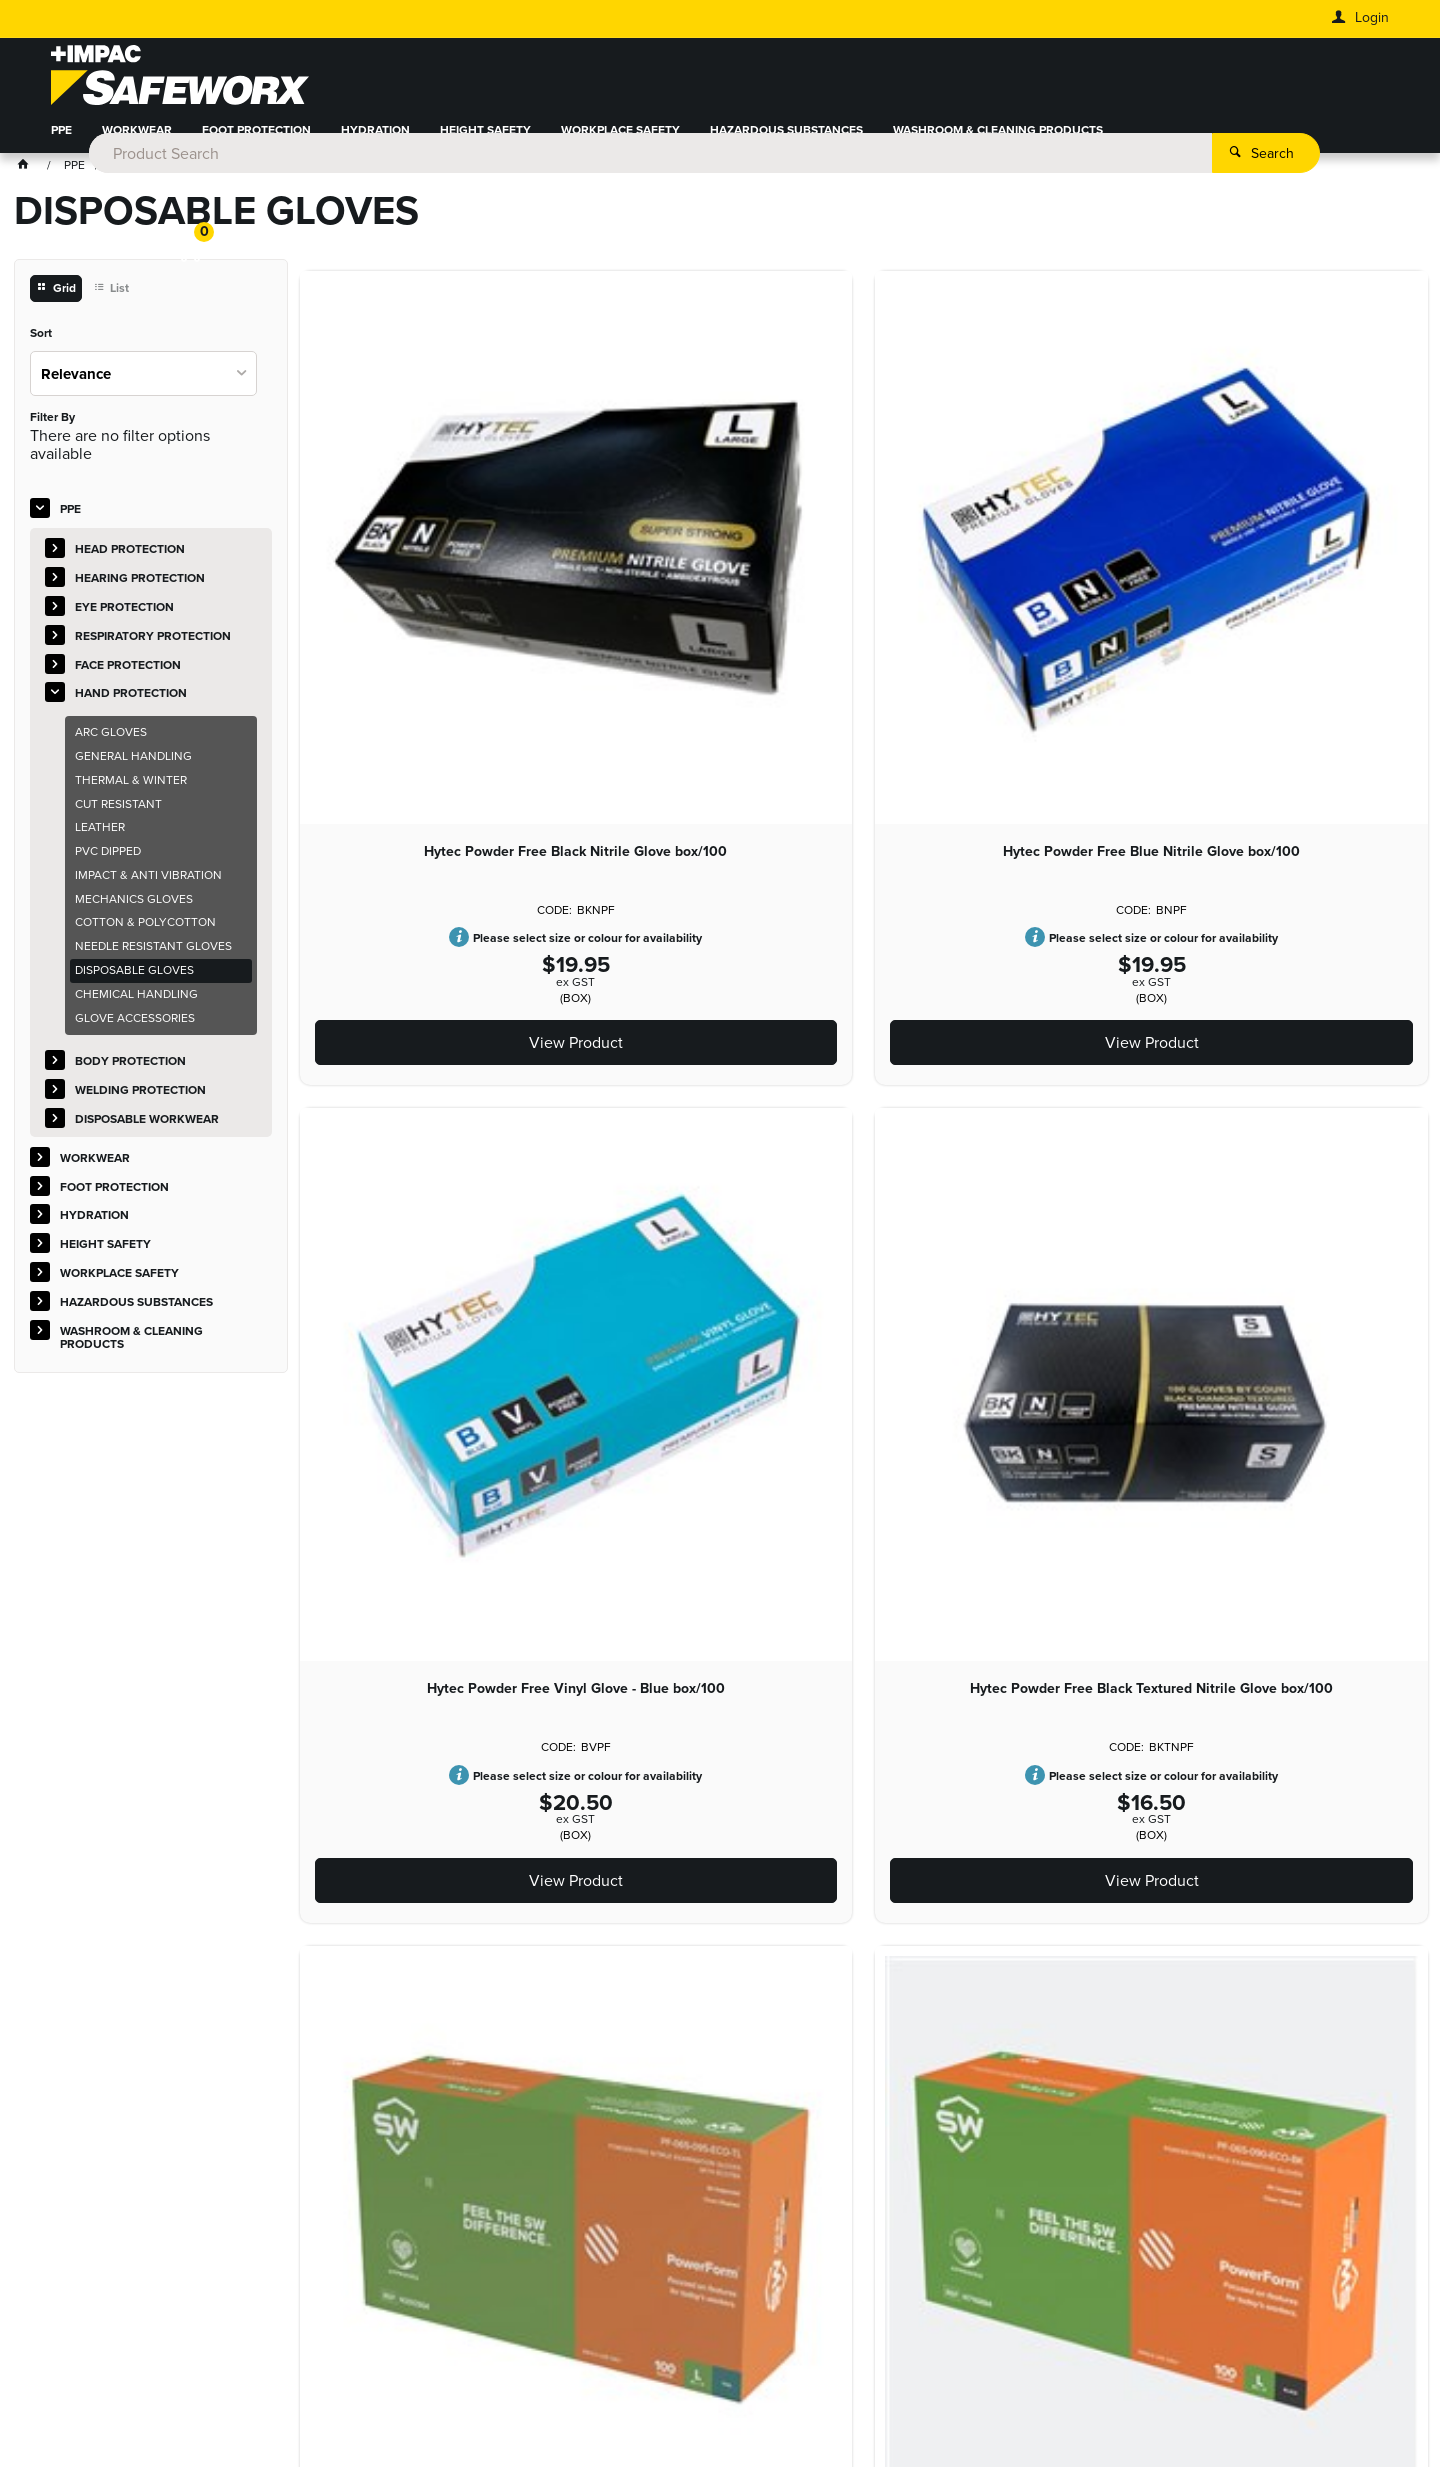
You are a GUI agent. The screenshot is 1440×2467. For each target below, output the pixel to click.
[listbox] (143, 384)
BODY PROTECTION (130, 1073)
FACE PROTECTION (128, 676)
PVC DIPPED (108, 863)
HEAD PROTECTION (130, 561)
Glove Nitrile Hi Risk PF (1324, 1102)
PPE (61, 144)
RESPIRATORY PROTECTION (153, 647)
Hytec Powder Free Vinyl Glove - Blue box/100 (864, 557)
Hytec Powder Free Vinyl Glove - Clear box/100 (403, 1663)
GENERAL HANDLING (133, 768)
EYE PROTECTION (124, 619)
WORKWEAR (137, 144)
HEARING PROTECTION (140, 590)
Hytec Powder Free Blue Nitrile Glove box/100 (634, 557)
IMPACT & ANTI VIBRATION (148, 887)
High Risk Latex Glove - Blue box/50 (634, 1663)
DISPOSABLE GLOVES (134, 982)
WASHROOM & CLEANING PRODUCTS (998, 144)
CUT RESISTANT (118, 815)
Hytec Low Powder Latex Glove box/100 (633, 1110)
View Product (403, 758)
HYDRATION (375, 144)
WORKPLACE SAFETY (620, 144)
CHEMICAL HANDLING (136, 1006)
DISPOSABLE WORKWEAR (147, 1131)
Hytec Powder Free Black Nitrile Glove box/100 (403, 557)
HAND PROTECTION (131, 705)
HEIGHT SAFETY (485, 144)
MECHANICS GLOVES (134, 910)
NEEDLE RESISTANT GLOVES (153, 958)
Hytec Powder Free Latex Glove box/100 (864, 1110)
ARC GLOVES (111, 744)
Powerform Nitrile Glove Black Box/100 (403, 1110)
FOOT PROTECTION (256, 144)
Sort (41, 346)
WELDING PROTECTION (140, 1102)
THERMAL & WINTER (131, 791)
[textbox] (691, 80)
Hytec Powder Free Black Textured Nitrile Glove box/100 (1094, 565)
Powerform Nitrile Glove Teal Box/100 (1324, 557)
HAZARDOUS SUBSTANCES (786, 144)
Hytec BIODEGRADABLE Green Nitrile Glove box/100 (1094, 1110)
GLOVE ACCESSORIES (135, 1029)
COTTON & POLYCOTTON (145, 934)
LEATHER (100, 839)
